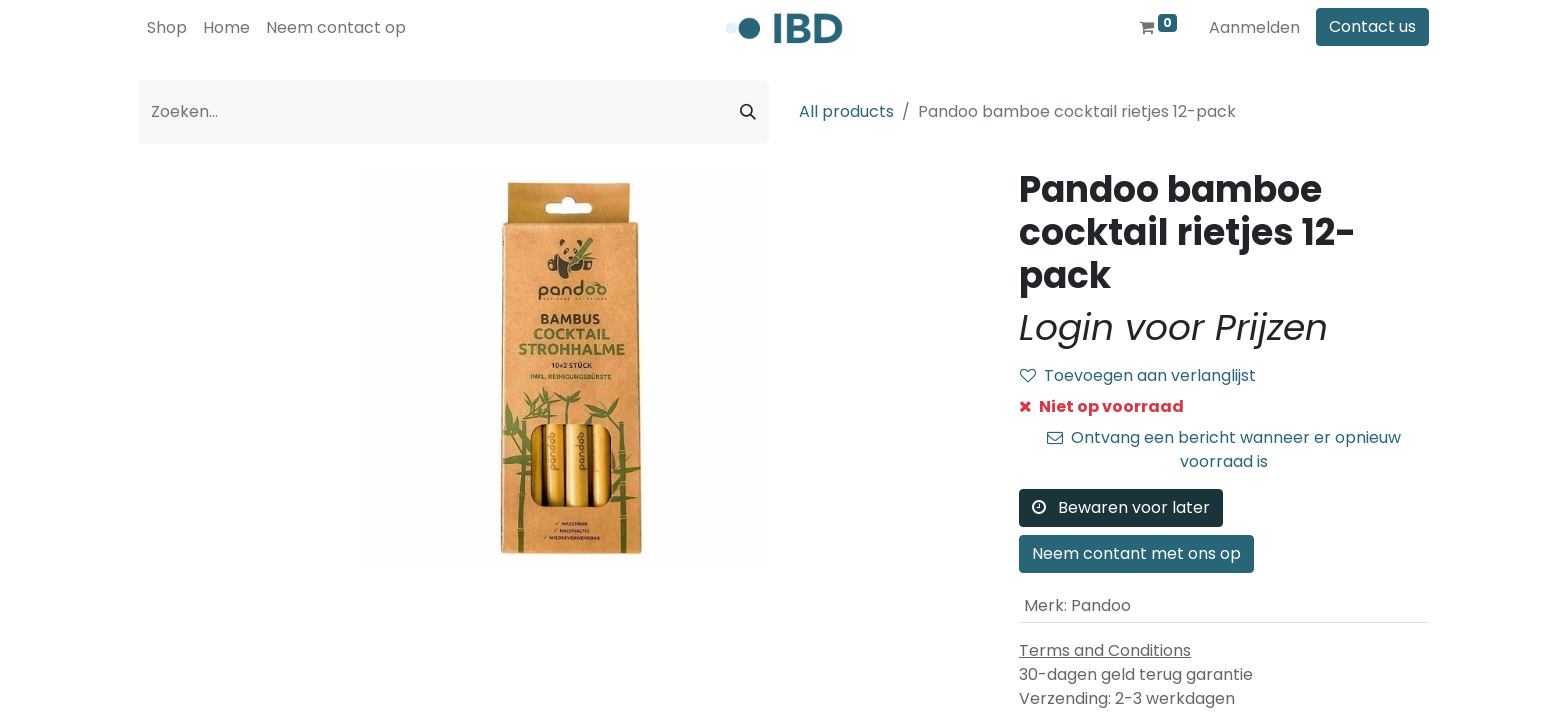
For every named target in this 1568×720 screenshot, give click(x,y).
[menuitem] (167, 28)
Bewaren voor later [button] (1121, 507)
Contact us (1372, 26)
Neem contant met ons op (1136, 553)
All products (846, 111)
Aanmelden (1254, 27)
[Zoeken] (748, 112)
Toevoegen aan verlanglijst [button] (1138, 375)
